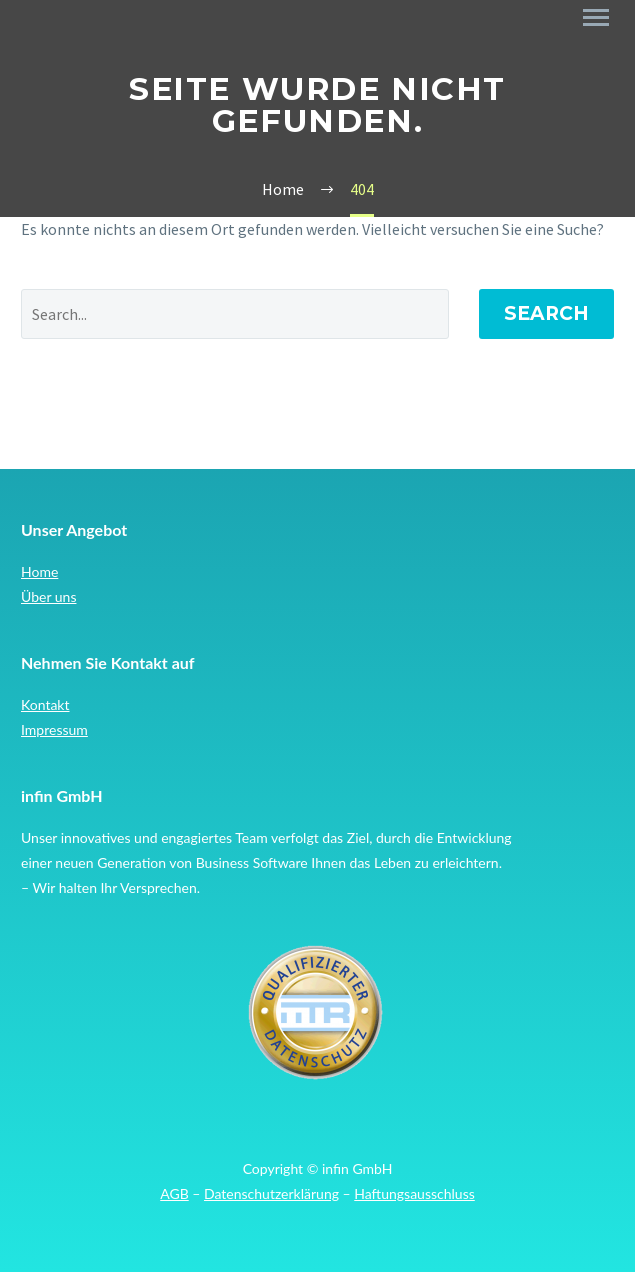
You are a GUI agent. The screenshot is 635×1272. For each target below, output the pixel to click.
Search (546, 313)
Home (39, 571)
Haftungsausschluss (414, 1193)
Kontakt (45, 704)
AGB (174, 1193)
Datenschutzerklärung (271, 1193)
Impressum (54, 729)
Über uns (48, 596)
